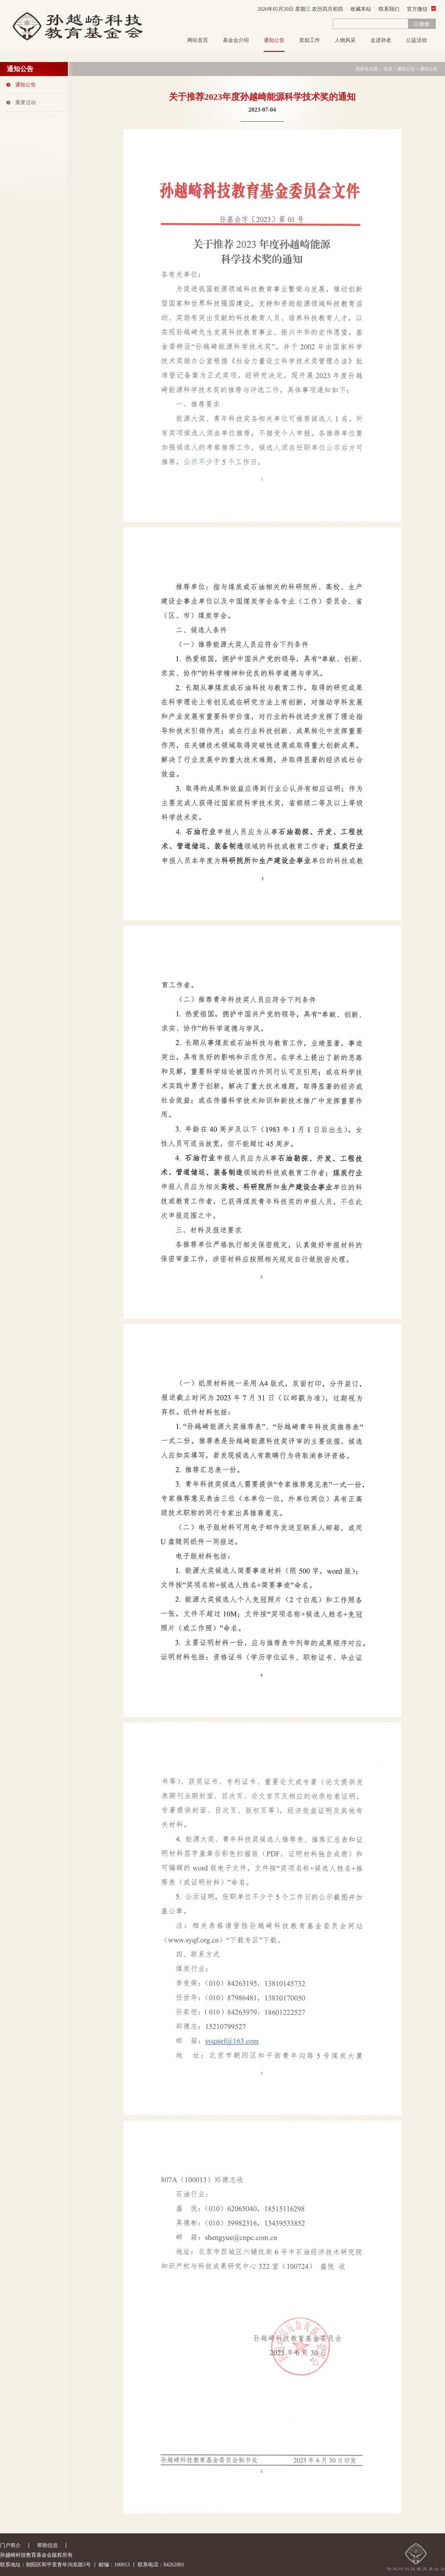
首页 (387, 69)
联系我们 (389, 9)
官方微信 (421, 9)
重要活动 (25, 102)
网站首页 (197, 40)
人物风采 (345, 40)
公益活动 (416, 40)
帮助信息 (47, 2545)
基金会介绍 (236, 40)
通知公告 (274, 40)
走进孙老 (380, 40)
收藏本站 (360, 9)
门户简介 (10, 2545)
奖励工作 (309, 40)
